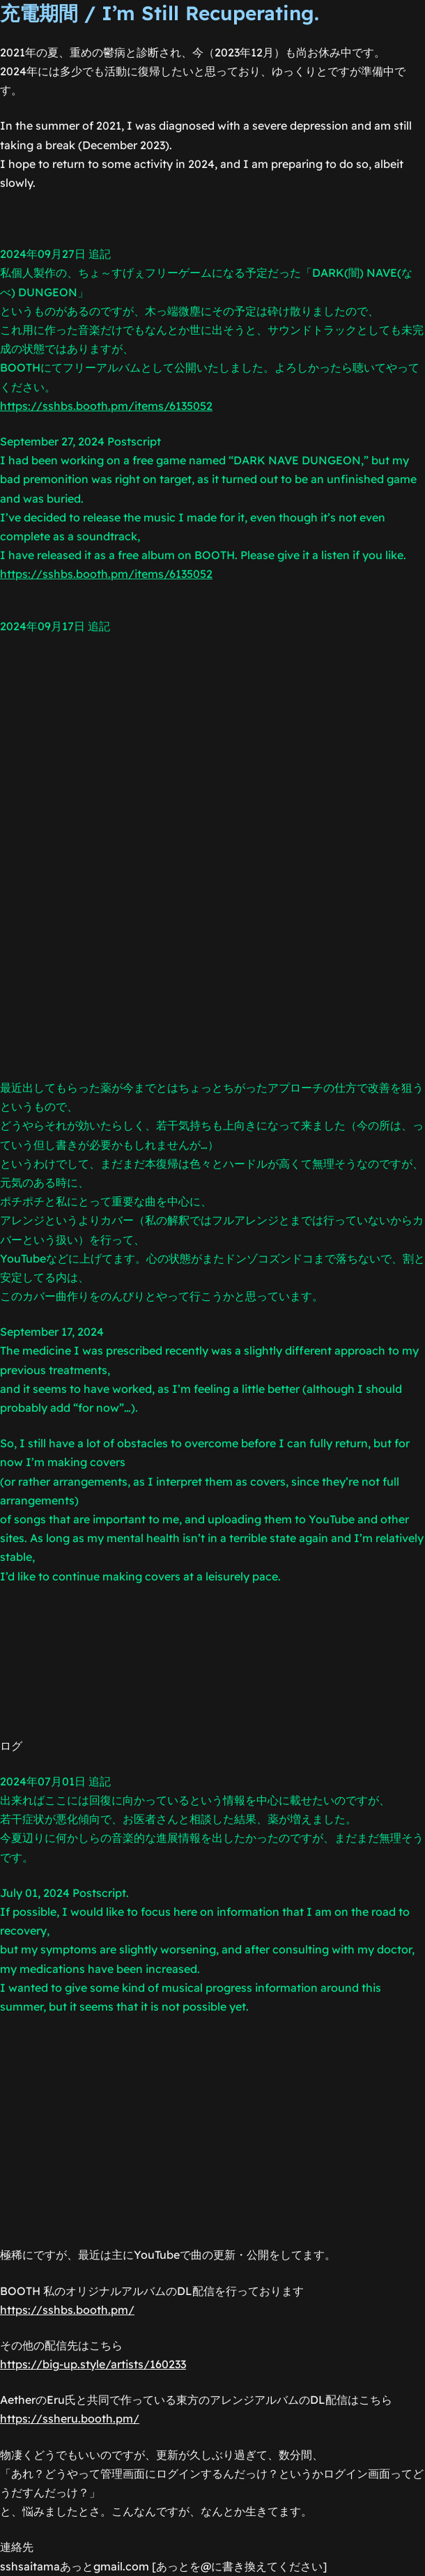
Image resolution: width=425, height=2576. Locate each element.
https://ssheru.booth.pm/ (69, 2418)
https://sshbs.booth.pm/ (67, 2310)
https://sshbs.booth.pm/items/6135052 (106, 406)
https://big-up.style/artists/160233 (93, 2364)
